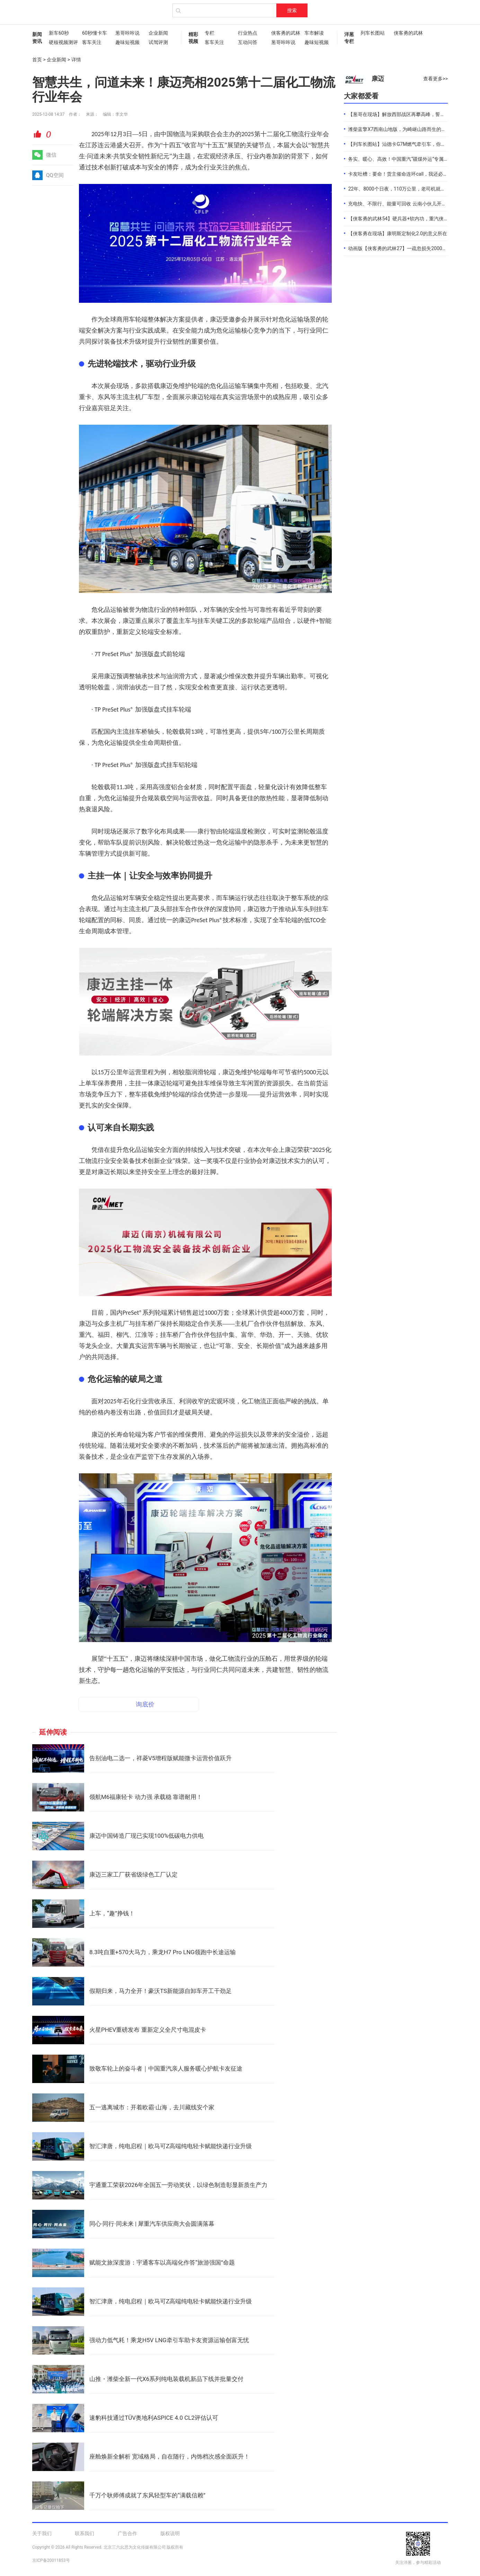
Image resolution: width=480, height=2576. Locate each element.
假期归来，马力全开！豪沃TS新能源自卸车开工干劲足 (160, 1990)
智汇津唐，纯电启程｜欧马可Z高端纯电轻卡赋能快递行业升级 (170, 2146)
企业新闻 (158, 33)
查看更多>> (435, 78)
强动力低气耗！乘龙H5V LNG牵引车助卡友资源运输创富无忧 (169, 2340)
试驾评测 (158, 42)
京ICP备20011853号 (51, 2560)
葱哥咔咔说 (127, 33)
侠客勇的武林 (284, 33)
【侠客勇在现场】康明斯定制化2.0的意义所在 (397, 233)
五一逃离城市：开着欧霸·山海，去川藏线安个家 (151, 2107)
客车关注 (91, 42)
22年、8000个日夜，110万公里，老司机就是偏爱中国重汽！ (413, 189)
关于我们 (42, 2533)
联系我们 (84, 2533)
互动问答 (247, 42)
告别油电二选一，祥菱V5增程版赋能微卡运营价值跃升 (160, 1758)
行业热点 (247, 33)
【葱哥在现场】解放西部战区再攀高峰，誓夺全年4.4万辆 (409, 114)
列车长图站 (373, 33)
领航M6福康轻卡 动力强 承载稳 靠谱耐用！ (145, 1796)
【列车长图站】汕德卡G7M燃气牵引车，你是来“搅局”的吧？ (413, 144)
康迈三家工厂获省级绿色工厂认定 (133, 1874)
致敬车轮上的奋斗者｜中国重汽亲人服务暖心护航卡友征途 (165, 2068)
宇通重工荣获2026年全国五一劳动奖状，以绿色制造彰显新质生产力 (178, 2184)
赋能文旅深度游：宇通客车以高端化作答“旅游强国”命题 (162, 2262)
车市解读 (314, 33)
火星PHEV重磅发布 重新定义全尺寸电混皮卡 (147, 2029)
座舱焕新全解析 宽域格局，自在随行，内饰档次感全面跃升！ (169, 2456)
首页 (37, 59)
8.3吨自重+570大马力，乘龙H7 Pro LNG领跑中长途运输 (162, 1952)
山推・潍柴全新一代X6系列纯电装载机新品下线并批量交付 (166, 2378)
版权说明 (170, 2533)
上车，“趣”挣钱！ (112, 1913)
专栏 (209, 33)
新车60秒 (59, 33)
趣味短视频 (127, 42)
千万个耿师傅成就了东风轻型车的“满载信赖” (147, 2495)
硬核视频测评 (62, 42)
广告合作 (127, 2533)
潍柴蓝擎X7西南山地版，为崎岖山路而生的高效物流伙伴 (409, 129)
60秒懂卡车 (94, 33)
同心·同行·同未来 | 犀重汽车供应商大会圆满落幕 (151, 2223)
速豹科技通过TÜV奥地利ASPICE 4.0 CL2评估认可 (153, 2417)
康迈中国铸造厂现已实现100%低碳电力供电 (146, 1835)
